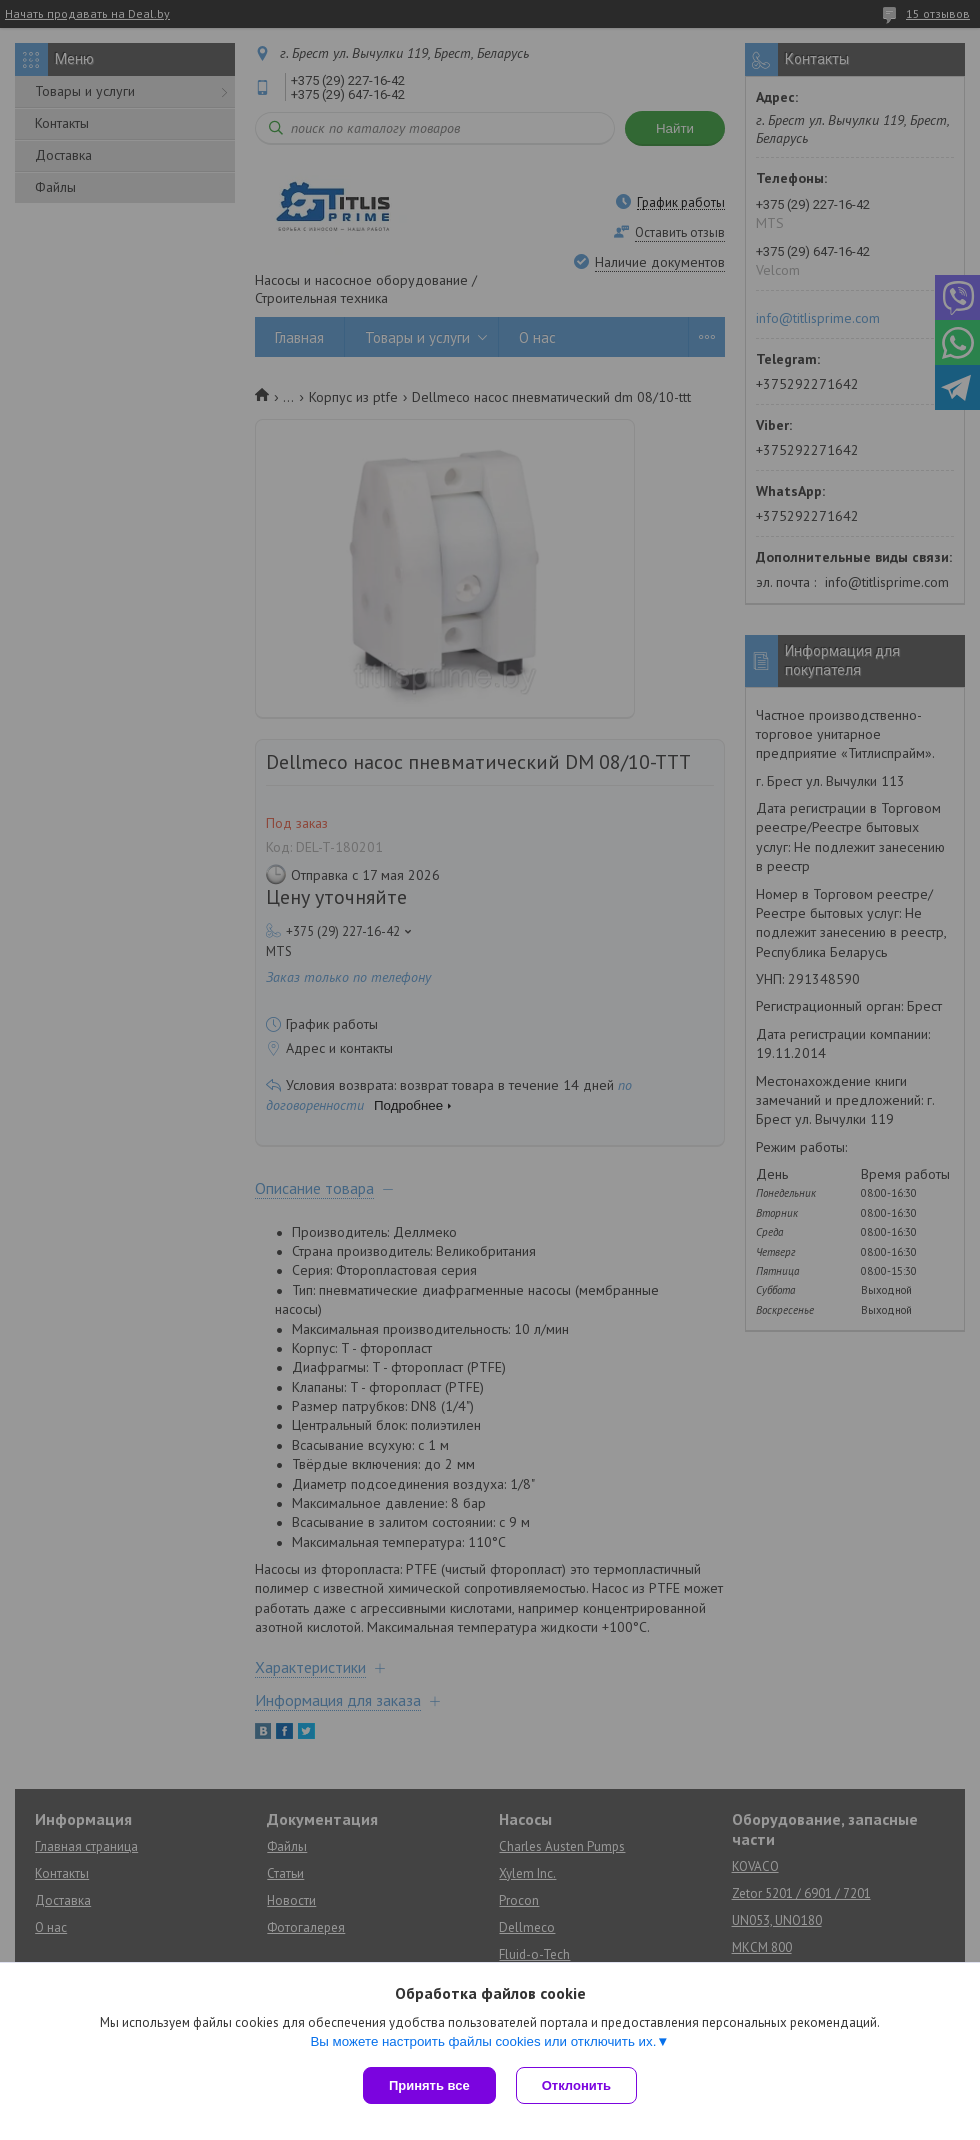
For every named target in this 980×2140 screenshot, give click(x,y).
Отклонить (576, 2085)
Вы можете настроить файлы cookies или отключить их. (483, 2041)
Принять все (429, 2085)
